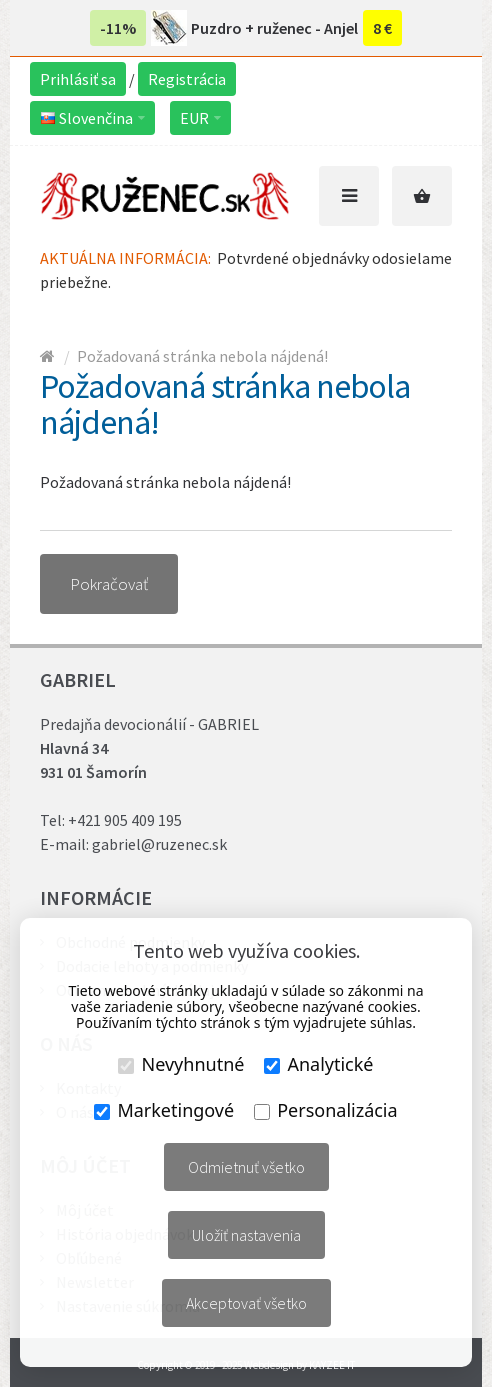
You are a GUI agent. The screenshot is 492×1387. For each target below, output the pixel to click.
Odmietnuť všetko (246, 1167)
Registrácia (187, 79)
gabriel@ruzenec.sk (159, 844)
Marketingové (164, 1110)
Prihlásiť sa (78, 79)
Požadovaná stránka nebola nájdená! (202, 356)
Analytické (318, 1064)
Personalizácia (325, 1110)
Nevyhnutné (181, 1064)
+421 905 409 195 (125, 820)
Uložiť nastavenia (246, 1235)
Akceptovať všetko (246, 1303)
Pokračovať (109, 584)
